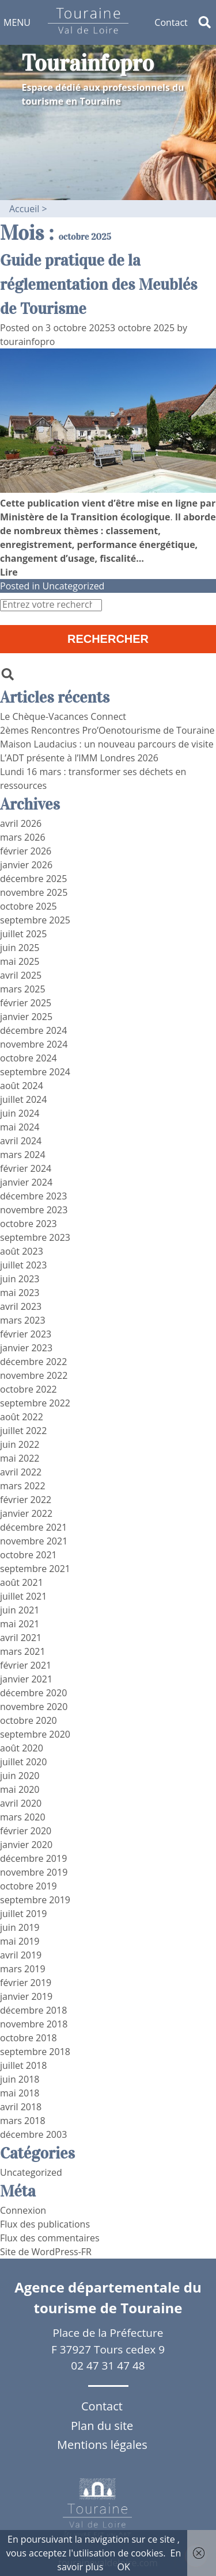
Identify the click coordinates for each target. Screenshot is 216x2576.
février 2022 (25, 1499)
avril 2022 (20, 1472)
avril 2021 (20, 1637)
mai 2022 (20, 1458)
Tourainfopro (88, 63)
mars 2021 (23, 1651)
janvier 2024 (26, 1182)
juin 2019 (19, 1927)
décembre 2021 (33, 1527)
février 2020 (25, 1830)
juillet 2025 (23, 933)
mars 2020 (23, 1817)
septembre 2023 (35, 1237)
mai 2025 (20, 961)
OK (123, 2566)
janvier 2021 (26, 1679)
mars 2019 (23, 1968)
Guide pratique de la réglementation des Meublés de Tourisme (99, 285)
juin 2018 (19, 2079)
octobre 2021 (28, 1554)
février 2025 (25, 1002)
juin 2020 (19, 1775)
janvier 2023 (26, 1347)
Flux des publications (45, 2224)
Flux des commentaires (50, 2238)
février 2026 (25, 851)
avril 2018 (20, 2106)
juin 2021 (19, 1610)
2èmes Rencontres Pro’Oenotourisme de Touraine (107, 730)
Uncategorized (74, 586)
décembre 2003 (33, 2134)
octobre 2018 (28, 2037)
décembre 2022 (33, 1361)
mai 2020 (20, 1789)
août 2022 (21, 1416)
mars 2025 (23, 989)
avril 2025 (20, 975)
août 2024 (21, 1085)
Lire (9, 572)
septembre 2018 (35, 2051)
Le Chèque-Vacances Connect (63, 716)
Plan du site (102, 2425)
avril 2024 (20, 1140)
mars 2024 (23, 1154)
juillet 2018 (23, 2065)
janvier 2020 (26, 1844)
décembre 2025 (33, 878)
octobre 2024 (28, 1058)
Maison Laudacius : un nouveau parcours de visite (107, 744)
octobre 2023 (28, 1223)
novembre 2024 (33, 1044)
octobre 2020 (28, 1720)
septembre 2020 (35, 1734)
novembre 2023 (33, 1209)
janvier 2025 (26, 1016)
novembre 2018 (33, 2024)
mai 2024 (20, 1127)
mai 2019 (20, 1941)
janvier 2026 (26, 864)
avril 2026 (20, 823)
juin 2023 (19, 1278)
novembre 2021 (33, 1541)
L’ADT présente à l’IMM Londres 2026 (79, 758)
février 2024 (25, 1168)
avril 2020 (20, 1803)
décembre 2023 (33, 1196)
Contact (170, 22)
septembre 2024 (35, 1071)
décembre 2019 (33, 1858)
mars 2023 (23, 1320)
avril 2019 (20, 1955)
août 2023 (21, 1251)
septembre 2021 (35, 1568)
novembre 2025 (33, 892)
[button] (17, 22)
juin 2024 (19, 1113)
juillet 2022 (23, 1430)
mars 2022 (23, 1485)
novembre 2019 (33, 1872)
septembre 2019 (35, 1899)
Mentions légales (102, 2444)
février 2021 (25, 1665)
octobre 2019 (28, 1886)
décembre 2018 (33, 2010)
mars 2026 (23, 837)
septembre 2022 (35, 1403)
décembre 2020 (33, 1692)
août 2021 (21, 1582)
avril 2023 (20, 1306)
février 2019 (25, 1982)
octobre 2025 (28, 906)
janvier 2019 (26, 1996)
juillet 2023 (23, 1265)
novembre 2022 (33, 1375)
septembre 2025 (35, 920)
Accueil (24, 208)
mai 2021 (20, 1623)
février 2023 (25, 1334)
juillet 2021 (23, 1596)
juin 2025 (19, 947)
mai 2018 (20, 2093)
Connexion (23, 2210)
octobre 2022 (28, 1389)
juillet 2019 (23, 1913)
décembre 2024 (33, 1030)
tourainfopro (27, 341)
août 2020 (21, 1748)
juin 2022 (19, 1444)
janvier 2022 (26, 1513)
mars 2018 (23, 2120)
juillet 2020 (23, 1761)
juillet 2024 (23, 1099)
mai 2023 (20, 1292)
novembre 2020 (33, 1706)
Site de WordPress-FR (46, 2251)
